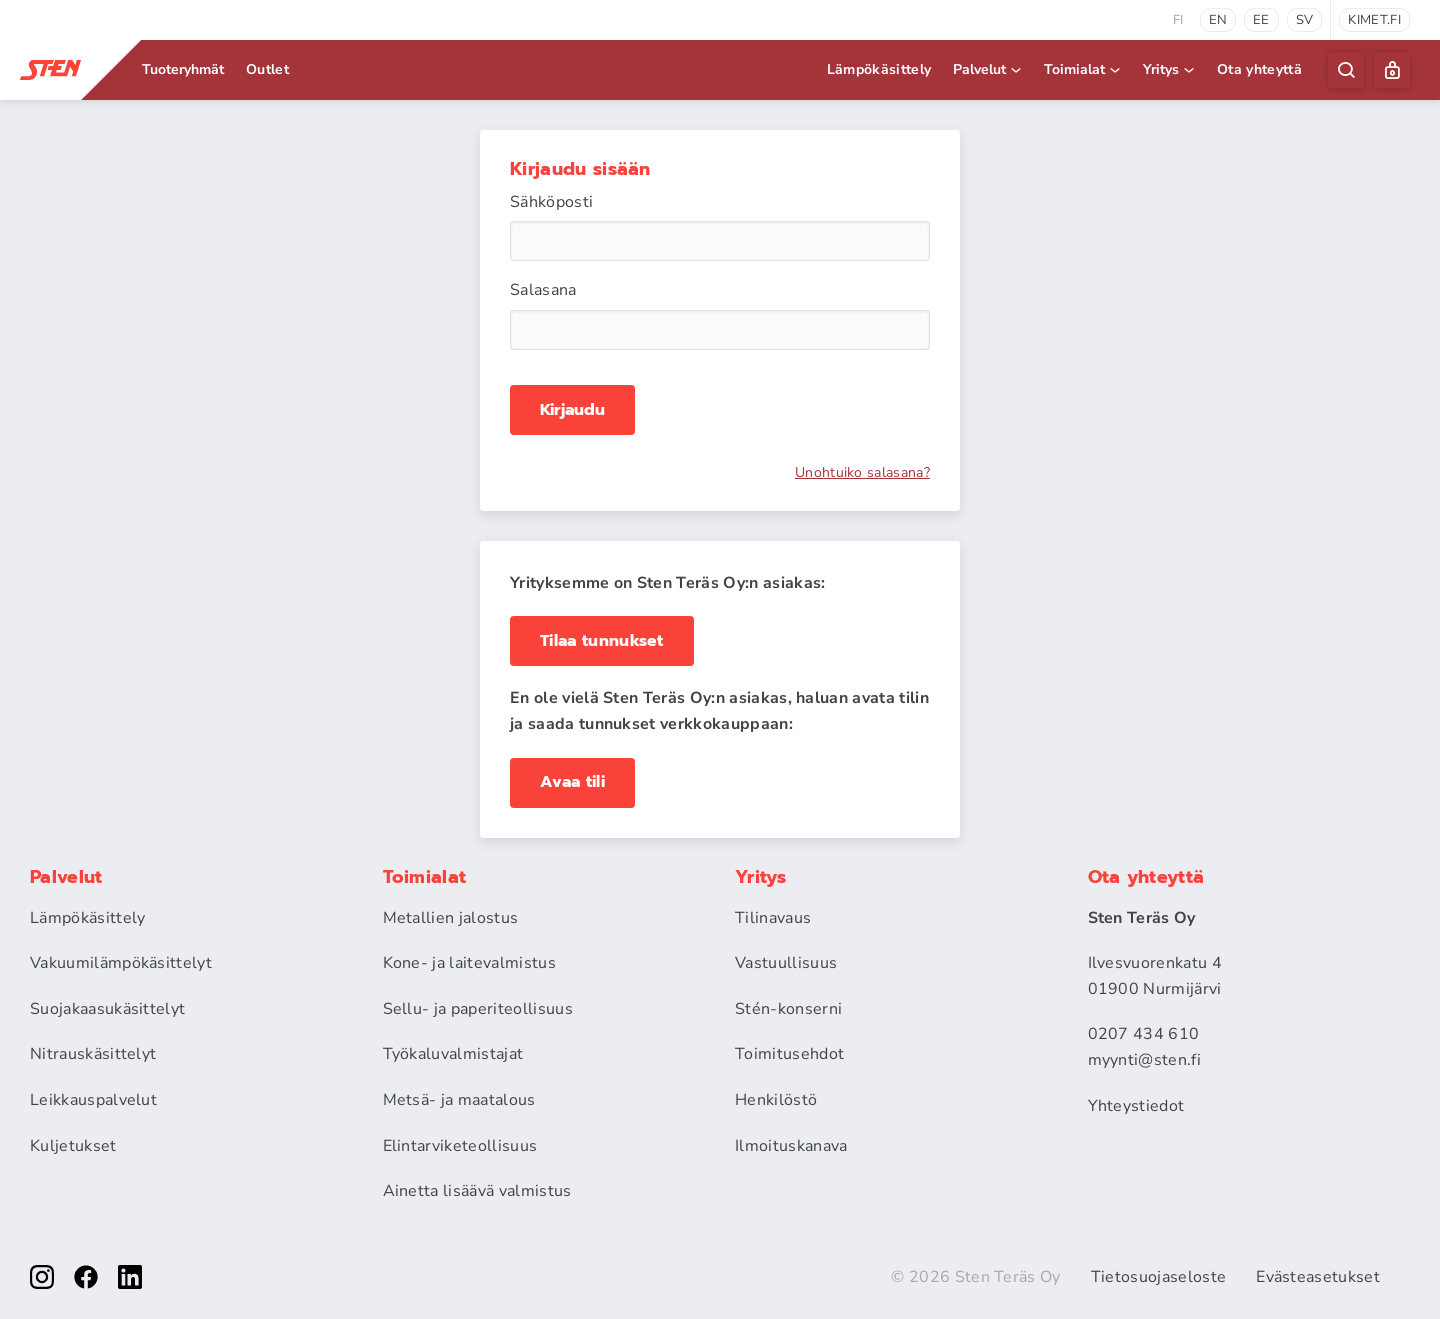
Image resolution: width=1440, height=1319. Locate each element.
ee (1261, 20)
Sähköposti (551, 202)
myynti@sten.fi (1144, 1060)
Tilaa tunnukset (602, 641)
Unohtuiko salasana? (862, 473)
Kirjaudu (572, 410)
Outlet (267, 69)
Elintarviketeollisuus (460, 1146)
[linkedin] (130, 1277)
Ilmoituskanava (791, 1146)
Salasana (543, 290)
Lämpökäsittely (879, 69)
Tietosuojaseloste (1158, 1277)
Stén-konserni (788, 1009)
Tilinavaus (773, 918)
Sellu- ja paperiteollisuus (478, 1009)
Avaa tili (572, 782)
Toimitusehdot (789, 1054)
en (1218, 20)
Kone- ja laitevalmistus (469, 963)
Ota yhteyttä (1259, 69)
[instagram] (42, 1277)
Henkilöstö (776, 1100)
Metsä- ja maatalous (459, 1100)
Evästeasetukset (1318, 1277)
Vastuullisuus (786, 963)
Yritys (1170, 69)
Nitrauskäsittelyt (93, 1054)
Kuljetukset (73, 1146)
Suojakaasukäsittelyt (107, 1009)
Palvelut (988, 69)
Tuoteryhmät (183, 69)
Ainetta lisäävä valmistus (477, 1191)
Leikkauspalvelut (93, 1100)
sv (1305, 20)
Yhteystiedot (1136, 1106)
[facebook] (86, 1277)
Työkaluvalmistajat (453, 1054)
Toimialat (1083, 69)
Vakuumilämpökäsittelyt (121, 963)
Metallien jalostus (451, 918)
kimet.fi (1374, 20)
